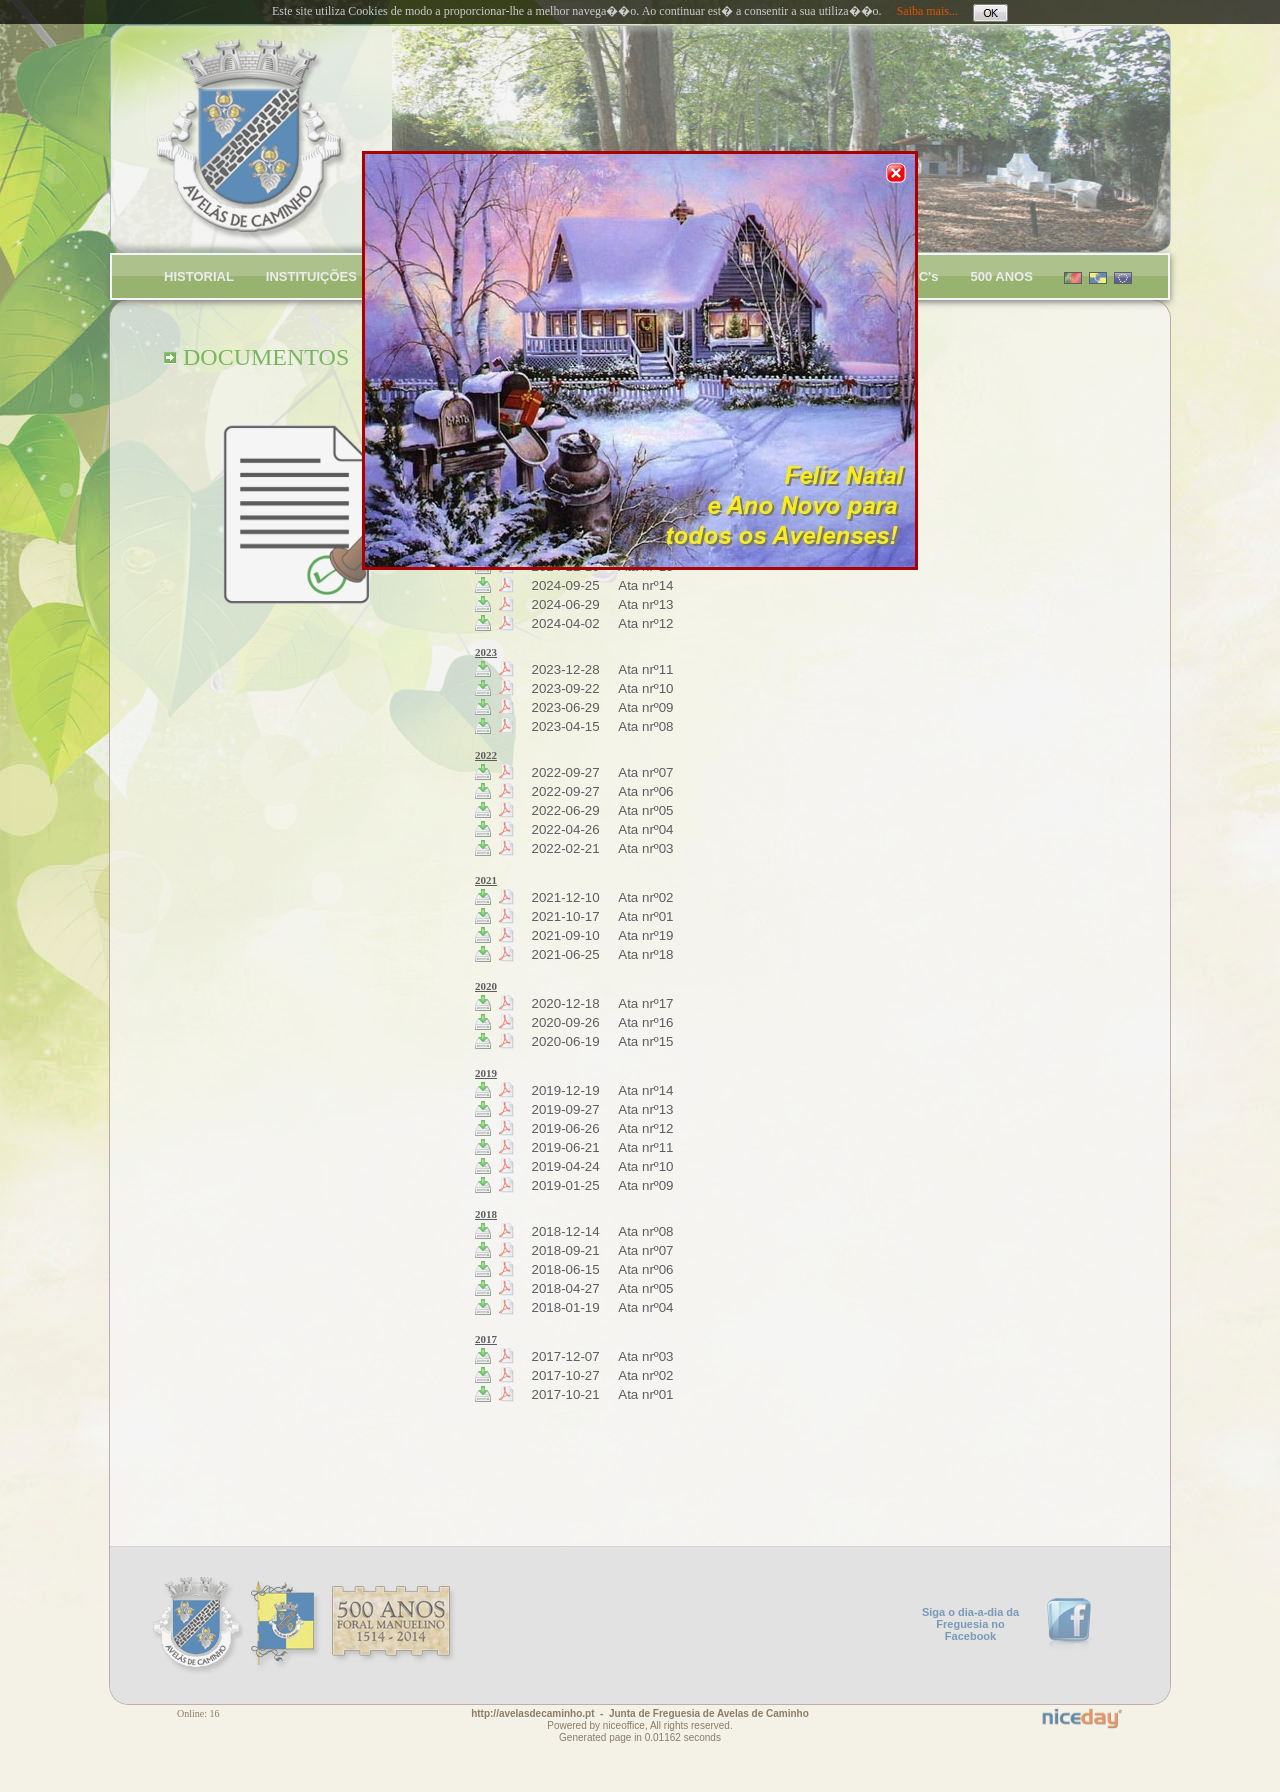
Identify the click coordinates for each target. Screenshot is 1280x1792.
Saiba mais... (927, 11)
